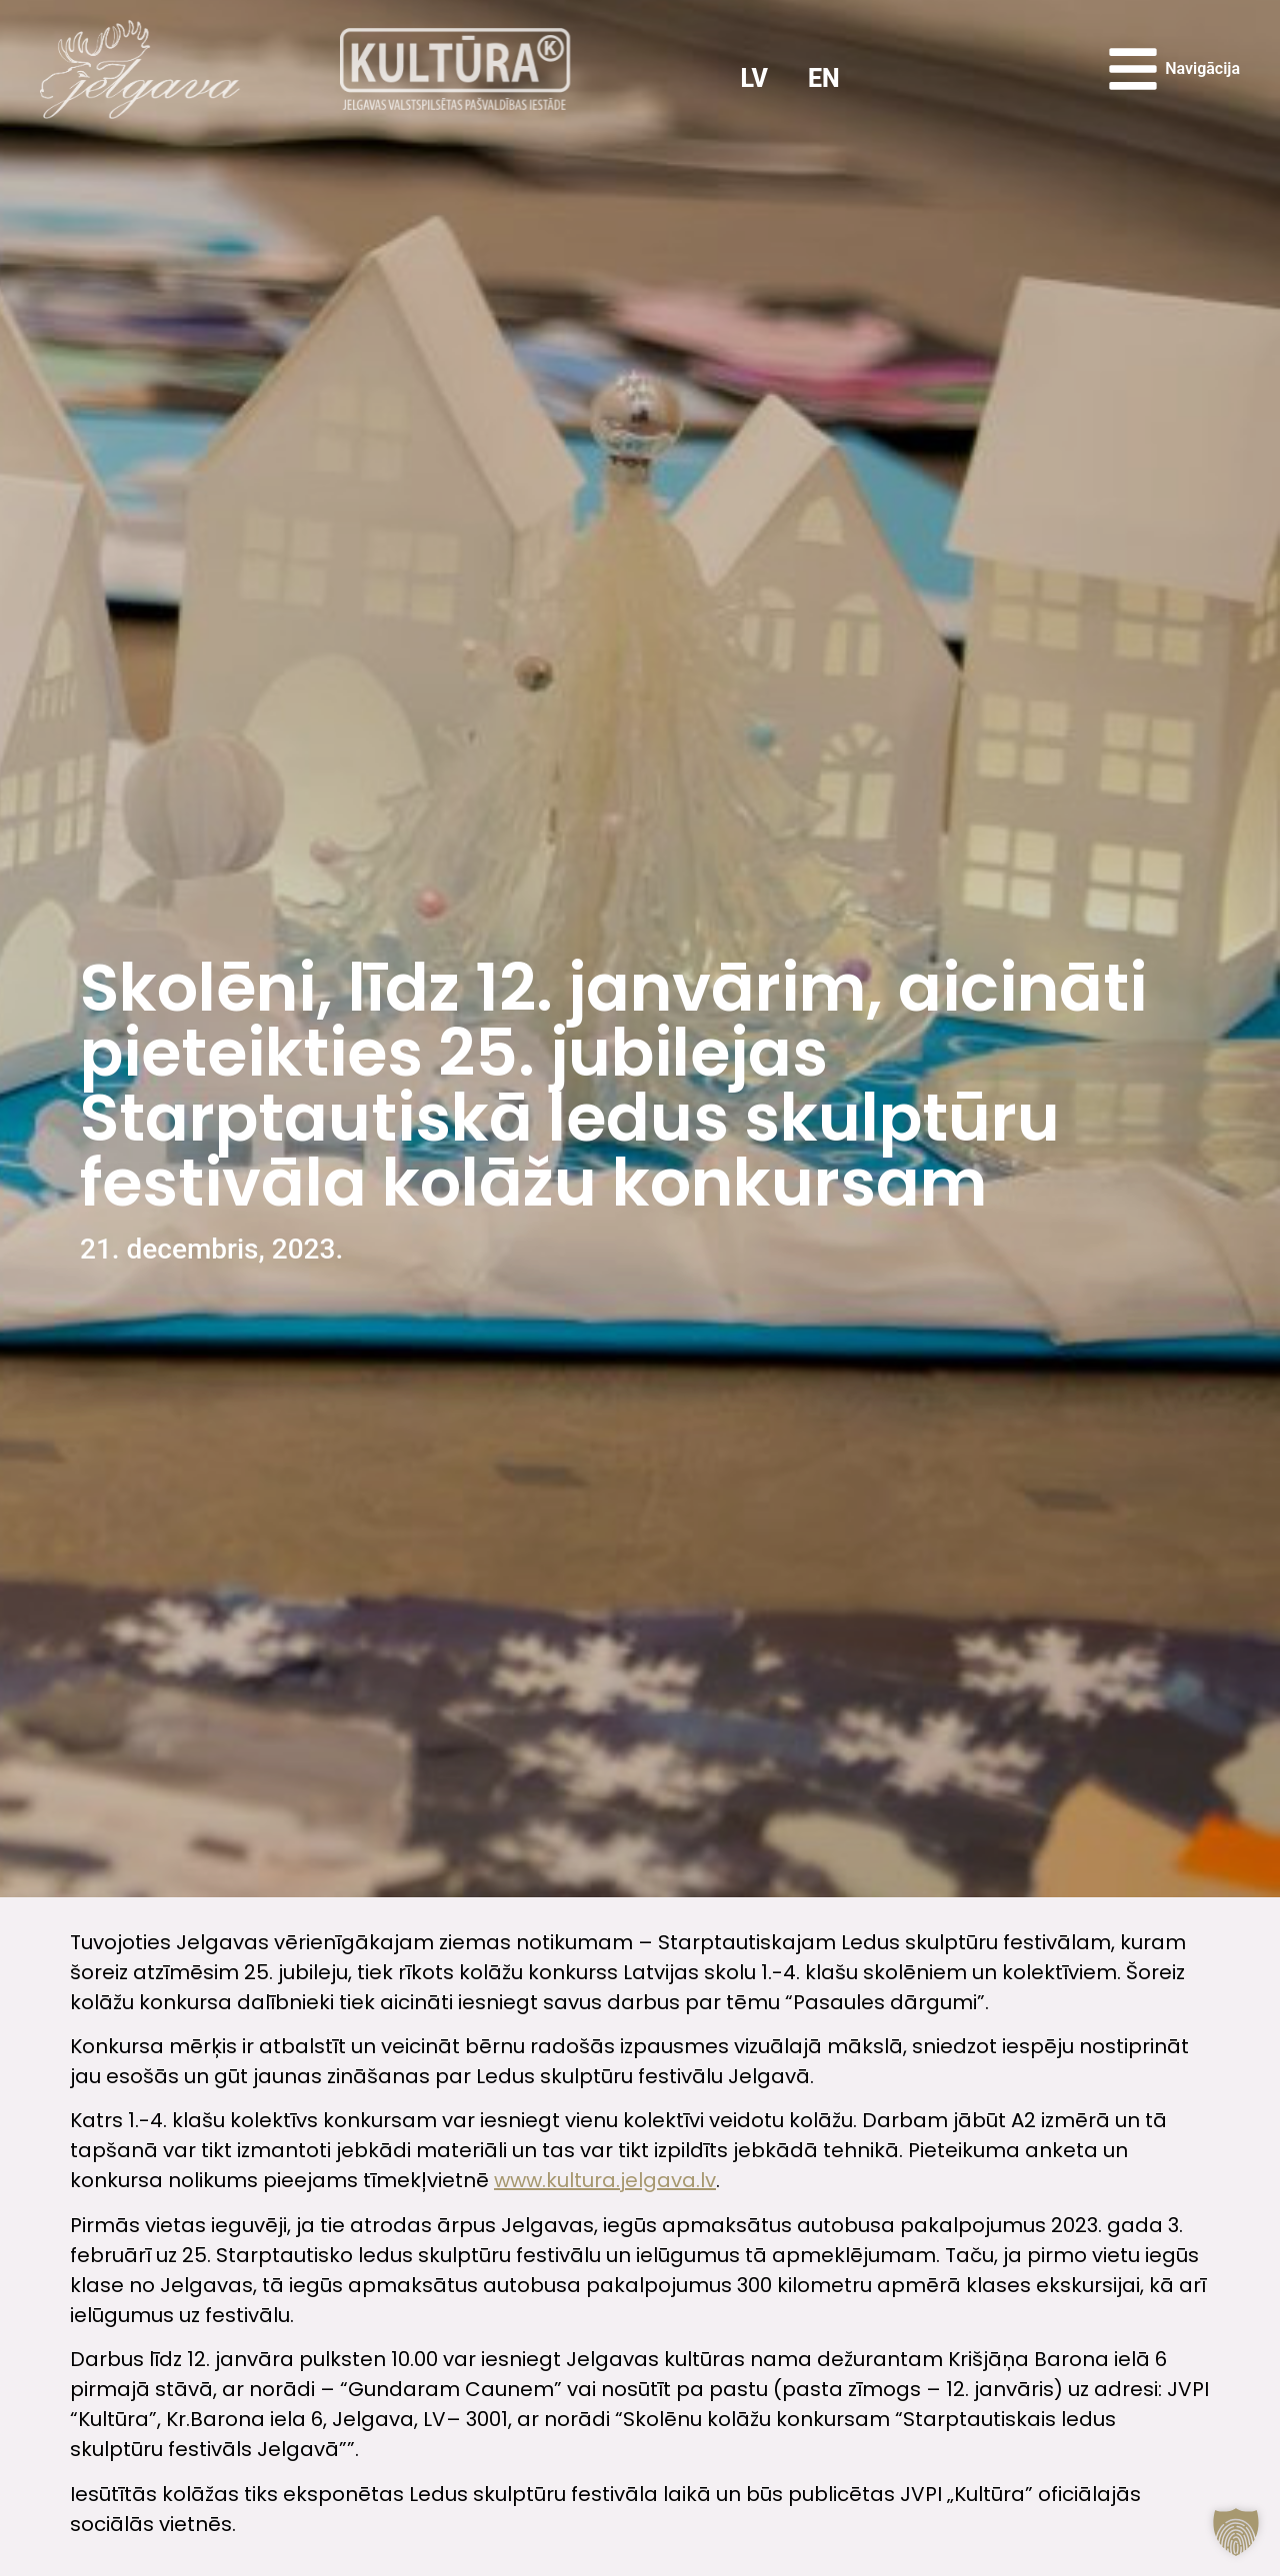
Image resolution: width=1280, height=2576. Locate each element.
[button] (1236, 2532)
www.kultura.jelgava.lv (605, 2180)
